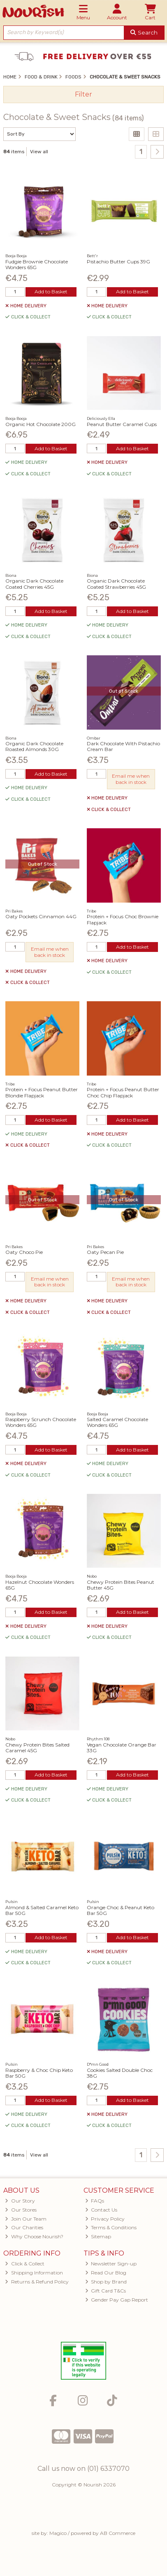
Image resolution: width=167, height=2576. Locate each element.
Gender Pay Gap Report (116, 2300)
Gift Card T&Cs (105, 2291)
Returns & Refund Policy (37, 2282)
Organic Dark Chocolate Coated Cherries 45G (34, 584)
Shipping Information (34, 2273)
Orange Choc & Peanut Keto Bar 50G (120, 1910)
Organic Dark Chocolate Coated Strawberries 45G (116, 584)
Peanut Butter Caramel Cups (122, 424)
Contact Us (101, 2210)
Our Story (20, 2201)
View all (39, 151)
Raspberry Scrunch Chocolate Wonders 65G (40, 1422)
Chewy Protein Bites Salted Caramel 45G (37, 1747)
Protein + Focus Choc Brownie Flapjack (122, 919)
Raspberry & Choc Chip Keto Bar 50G (39, 2073)
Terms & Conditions (111, 2227)
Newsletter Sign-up (111, 2263)
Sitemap (98, 2236)
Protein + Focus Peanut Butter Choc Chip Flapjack (123, 1092)
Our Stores (21, 2210)
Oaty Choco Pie (24, 1252)
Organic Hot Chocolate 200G (40, 424)
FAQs (94, 2201)
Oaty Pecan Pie (105, 1252)
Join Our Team (25, 2219)
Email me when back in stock (131, 779)
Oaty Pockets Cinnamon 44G (41, 916)
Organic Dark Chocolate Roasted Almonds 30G (34, 746)
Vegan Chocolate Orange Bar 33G (121, 1747)
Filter (83, 94)
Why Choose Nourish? (34, 2236)
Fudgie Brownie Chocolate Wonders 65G (36, 264)
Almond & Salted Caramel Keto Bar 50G (42, 1910)
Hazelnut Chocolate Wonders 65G (39, 1585)
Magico (58, 2533)
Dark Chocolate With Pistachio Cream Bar (123, 746)
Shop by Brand (106, 2282)
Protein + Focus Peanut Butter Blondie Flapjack (41, 1092)
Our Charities (24, 2227)
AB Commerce (117, 2533)
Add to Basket (51, 291)
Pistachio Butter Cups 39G (118, 261)
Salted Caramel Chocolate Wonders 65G (117, 1422)
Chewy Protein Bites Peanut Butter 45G (120, 1585)
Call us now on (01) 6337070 (83, 2468)
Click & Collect (24, 2263)
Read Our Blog (106, 2273)
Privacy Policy (105, 2219)
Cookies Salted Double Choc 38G (120, 2073)
